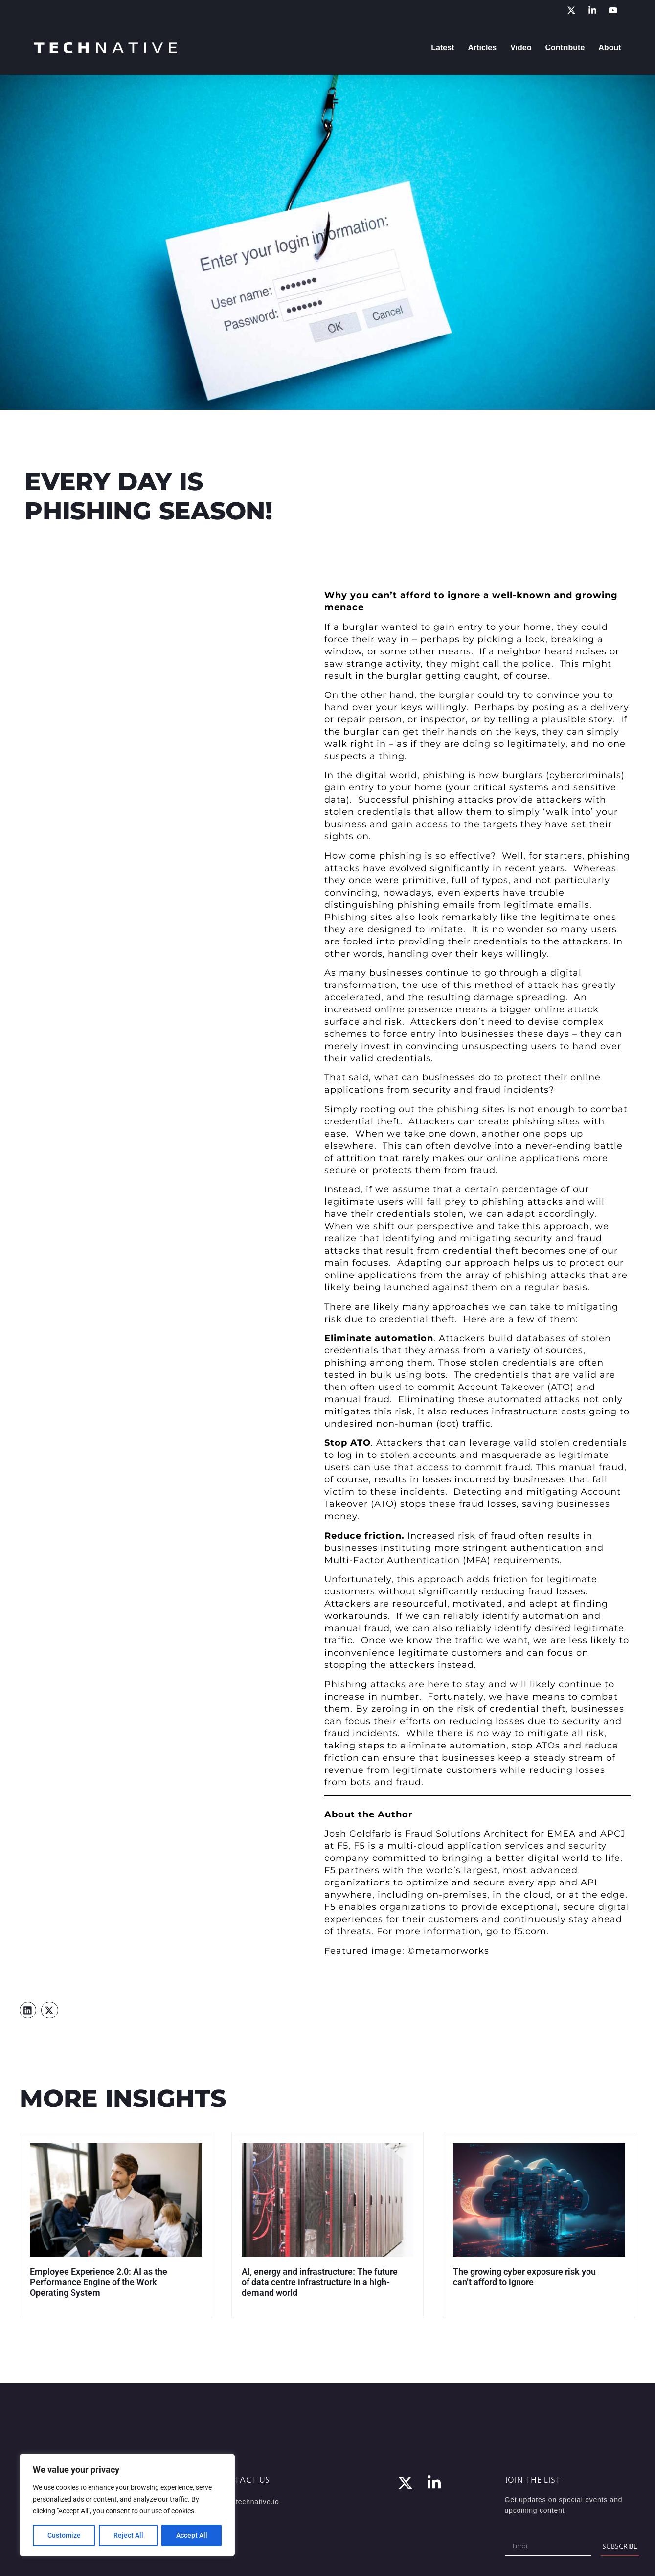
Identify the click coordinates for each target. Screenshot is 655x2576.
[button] (28, 2010)
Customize (64, 2535)
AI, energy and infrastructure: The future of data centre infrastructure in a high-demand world (320, 2282)
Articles (482, 48)
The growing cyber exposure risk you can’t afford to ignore (524, 2276)
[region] (127, 2505)
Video (520, 48)
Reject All (128, 2535)
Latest (442, 48)
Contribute (565, 48)
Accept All (191, 2535)
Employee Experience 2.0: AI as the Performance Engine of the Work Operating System (98, 2282)
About (609, 48)
